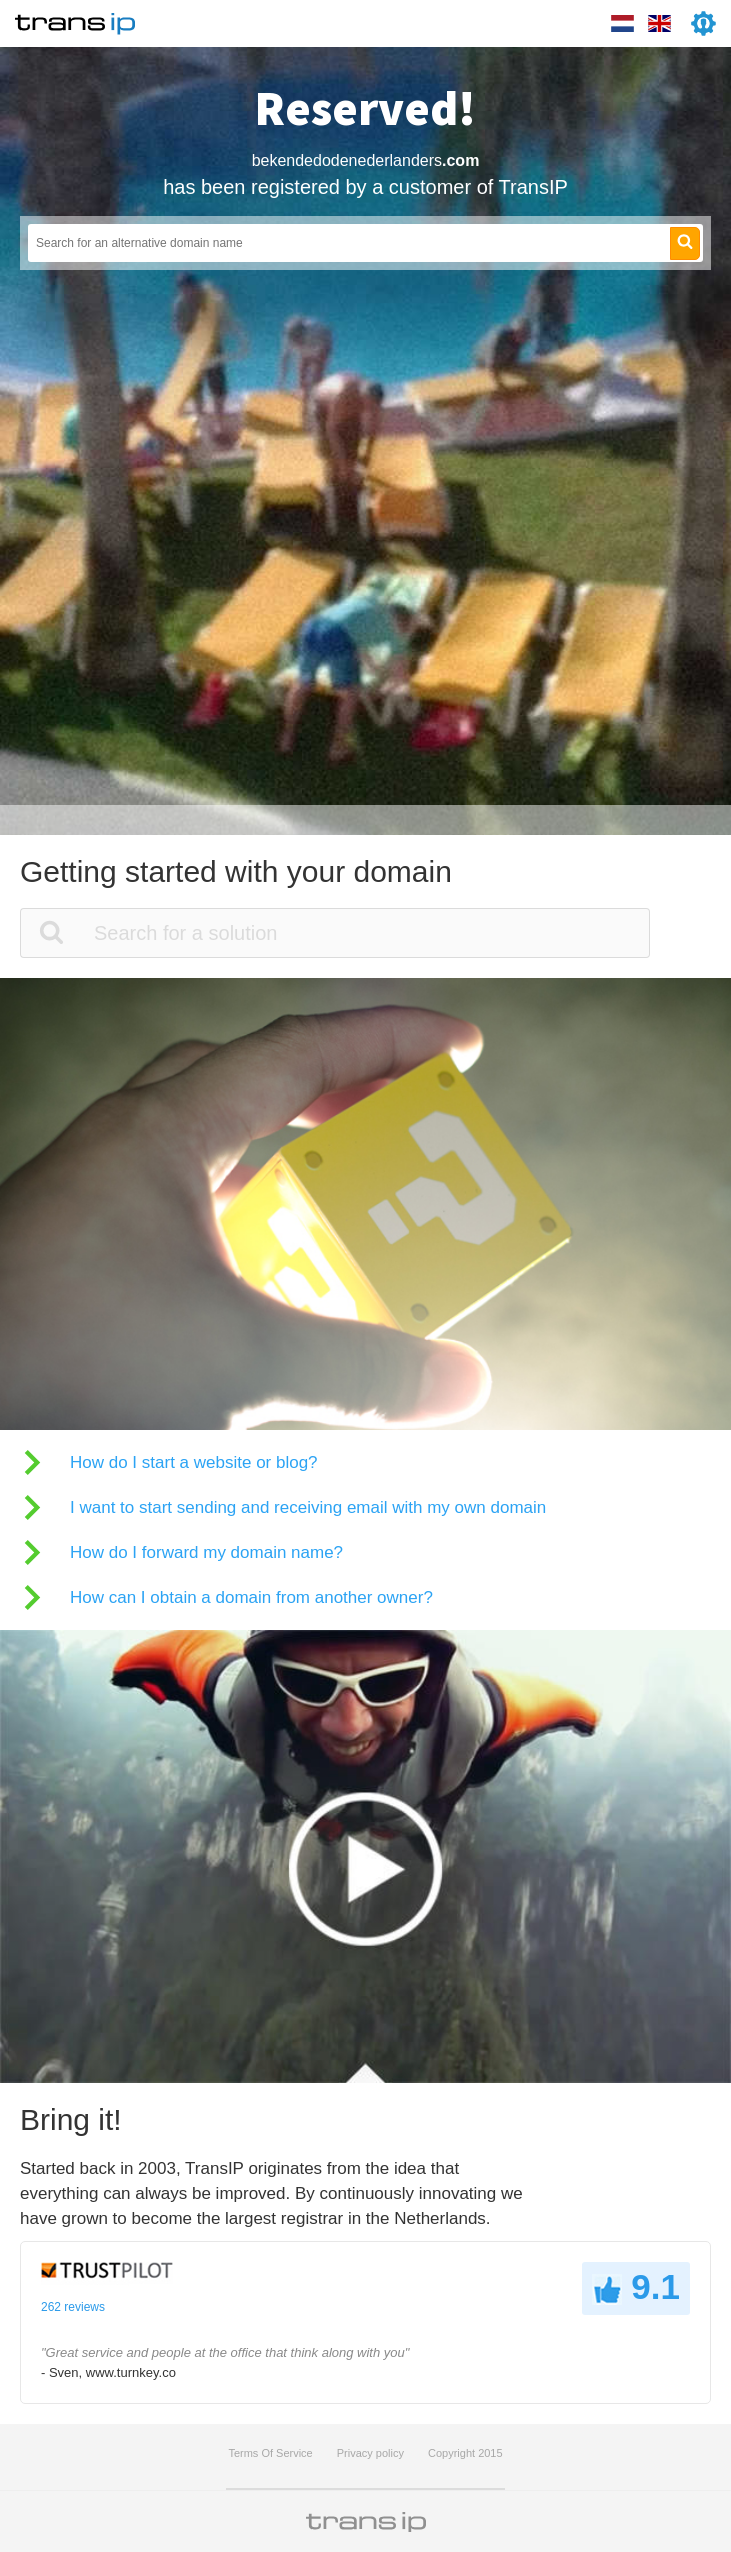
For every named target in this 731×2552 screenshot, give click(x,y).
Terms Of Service (270, 2453)
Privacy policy (370, 2453)
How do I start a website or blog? (194, 1462)
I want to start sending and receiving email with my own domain (308, 1507)
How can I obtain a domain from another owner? (251, 1597)
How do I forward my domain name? (206, 1552)
